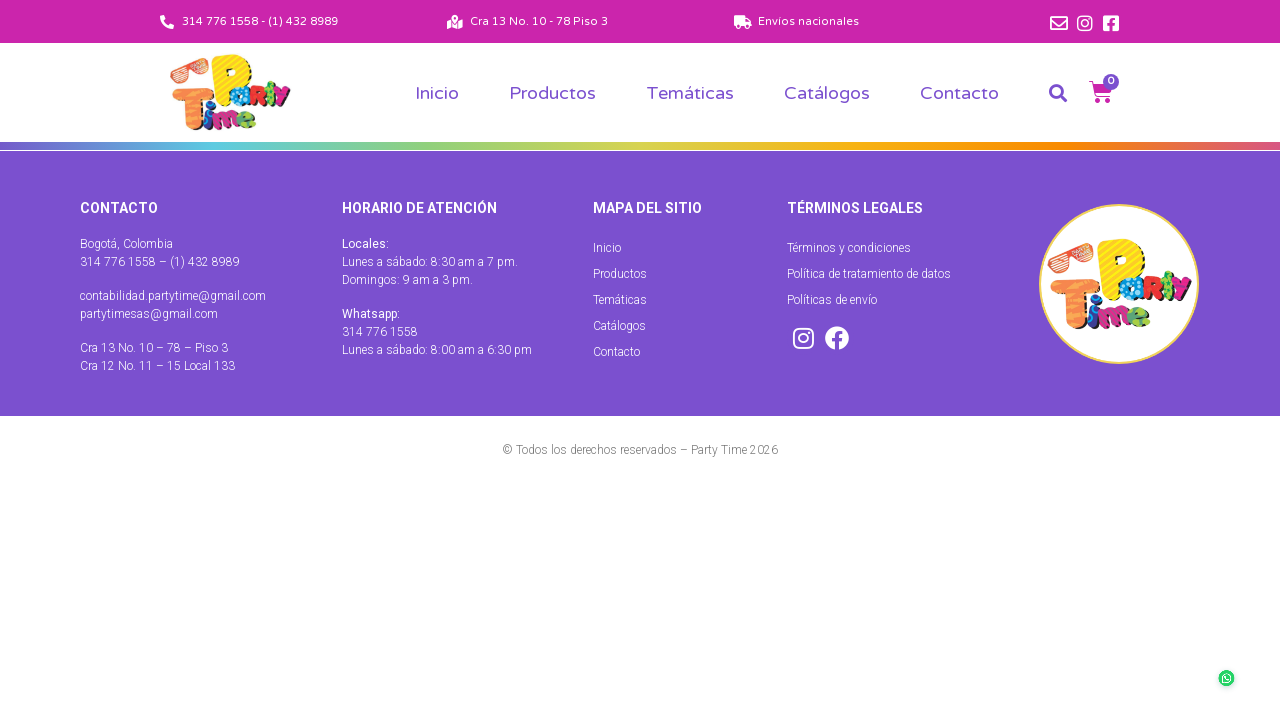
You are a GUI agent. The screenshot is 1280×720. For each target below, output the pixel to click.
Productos (552, 93)
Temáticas (690, 93)
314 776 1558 (380, 332)
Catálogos (827, 93)
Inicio (437, 93)
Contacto (959, 93)
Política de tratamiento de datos (869, 274)
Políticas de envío (832, 300)
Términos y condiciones (849, 248)
